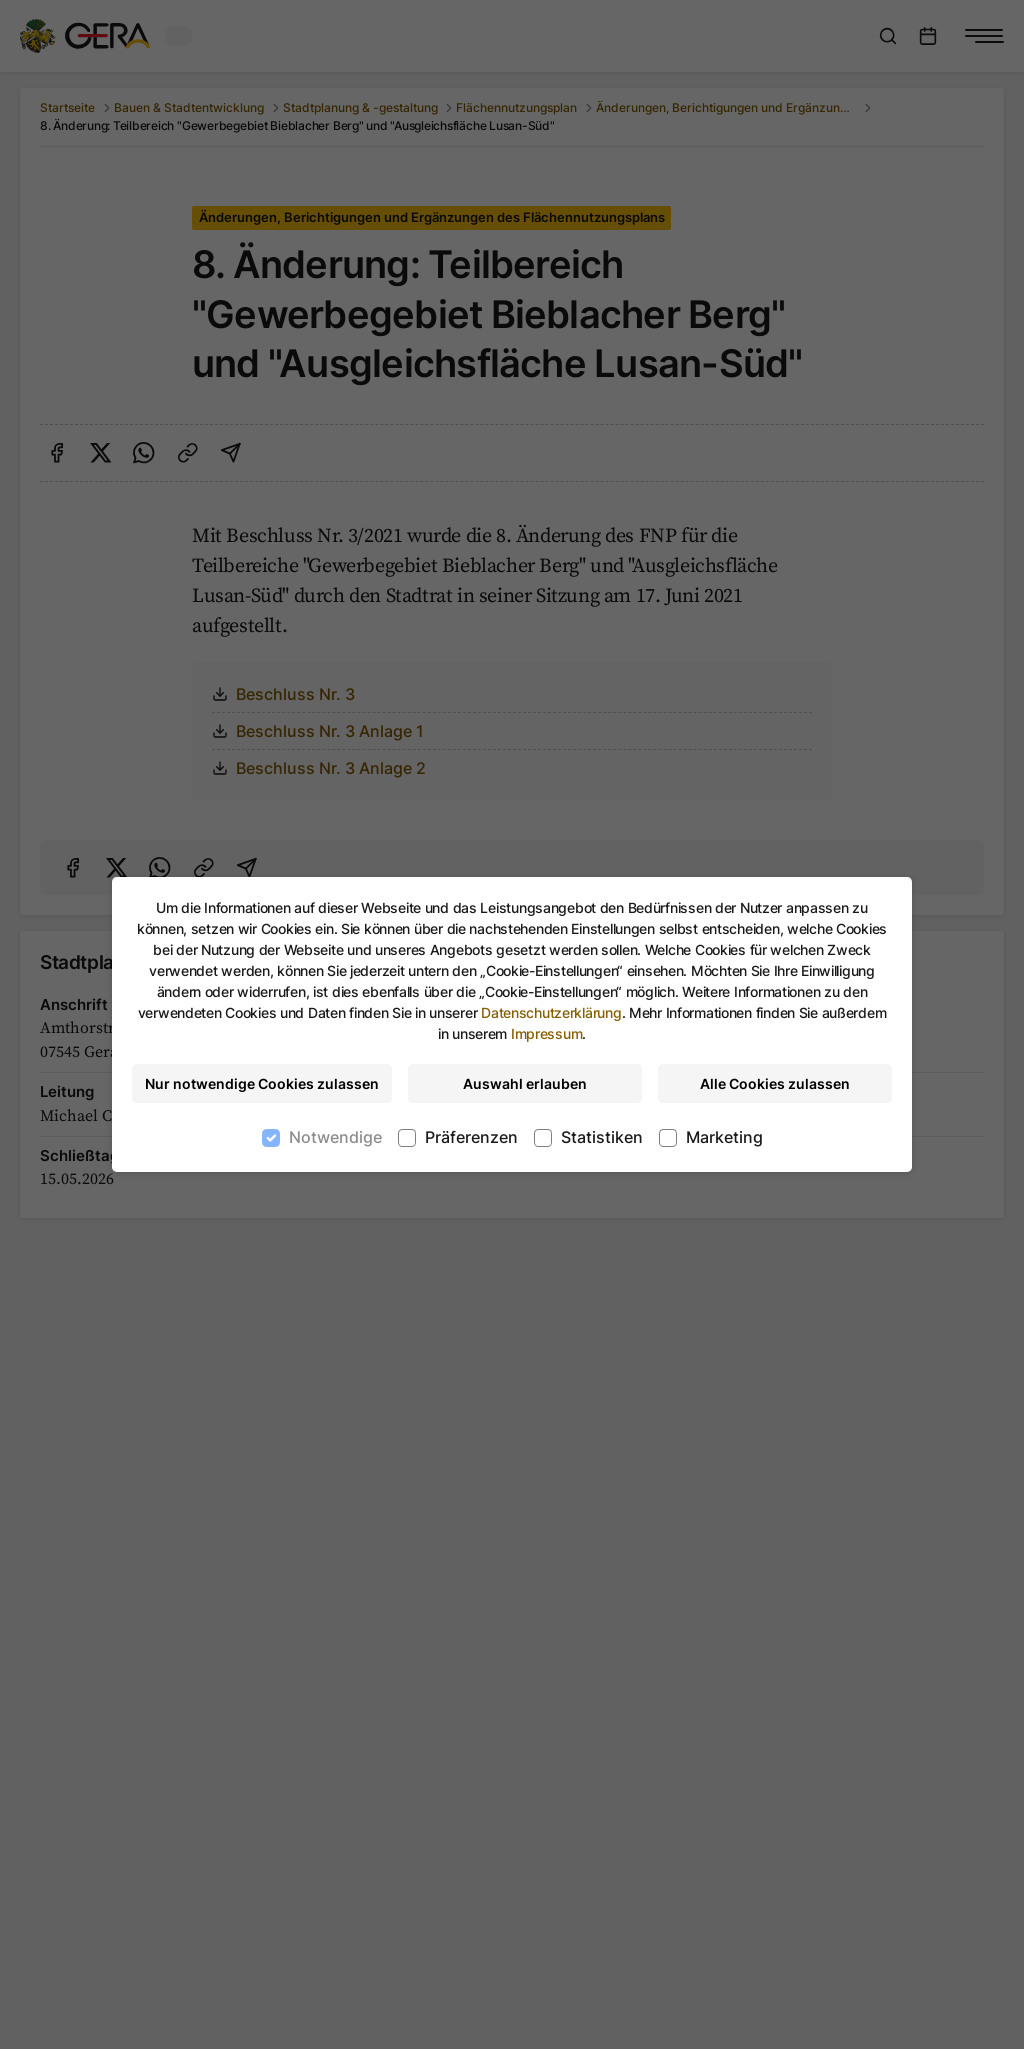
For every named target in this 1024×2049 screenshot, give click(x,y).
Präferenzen (471, 1137)
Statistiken (602, 1137)
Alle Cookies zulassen (775, 1083)
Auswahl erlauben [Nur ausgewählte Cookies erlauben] (525, 1083)
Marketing (724, 1137)
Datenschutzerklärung (551, 1012)
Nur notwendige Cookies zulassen (262, 1083)
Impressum (546, 1033)
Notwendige (335, 1137)
